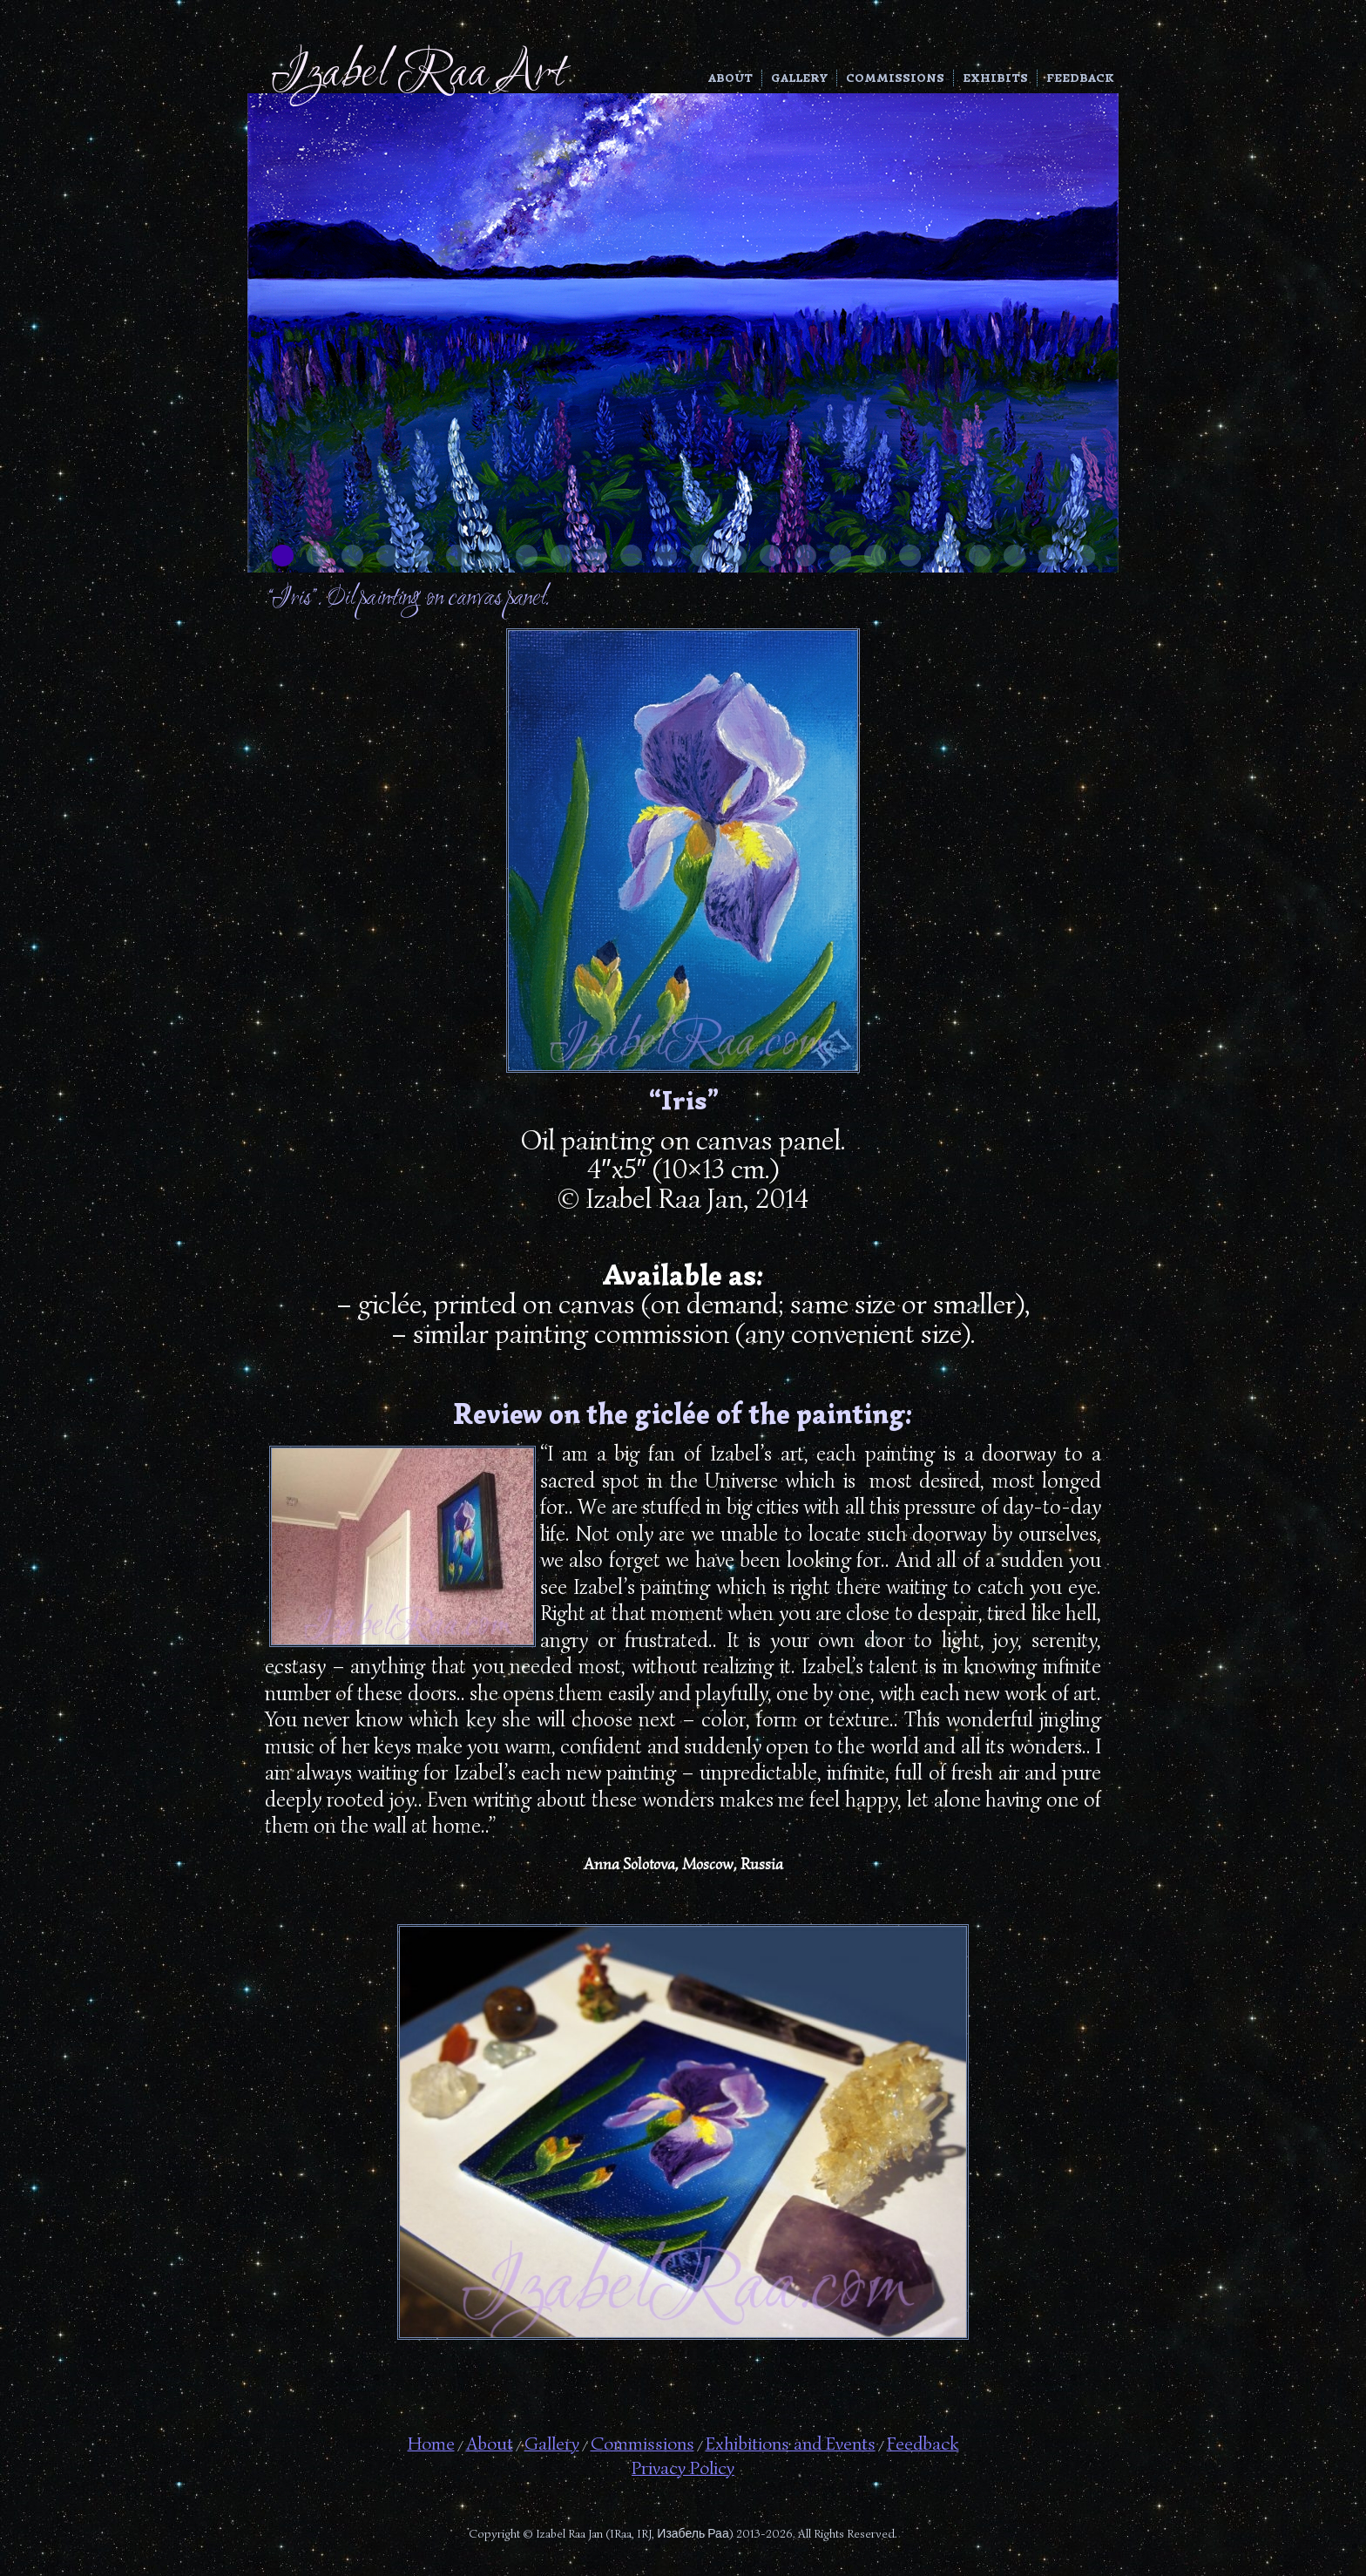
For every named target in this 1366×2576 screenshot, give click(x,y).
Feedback (1080, 78)
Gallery (799, 78)
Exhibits (995, 78)
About (730, 78)
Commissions (895, 78)
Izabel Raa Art (417, 74)
